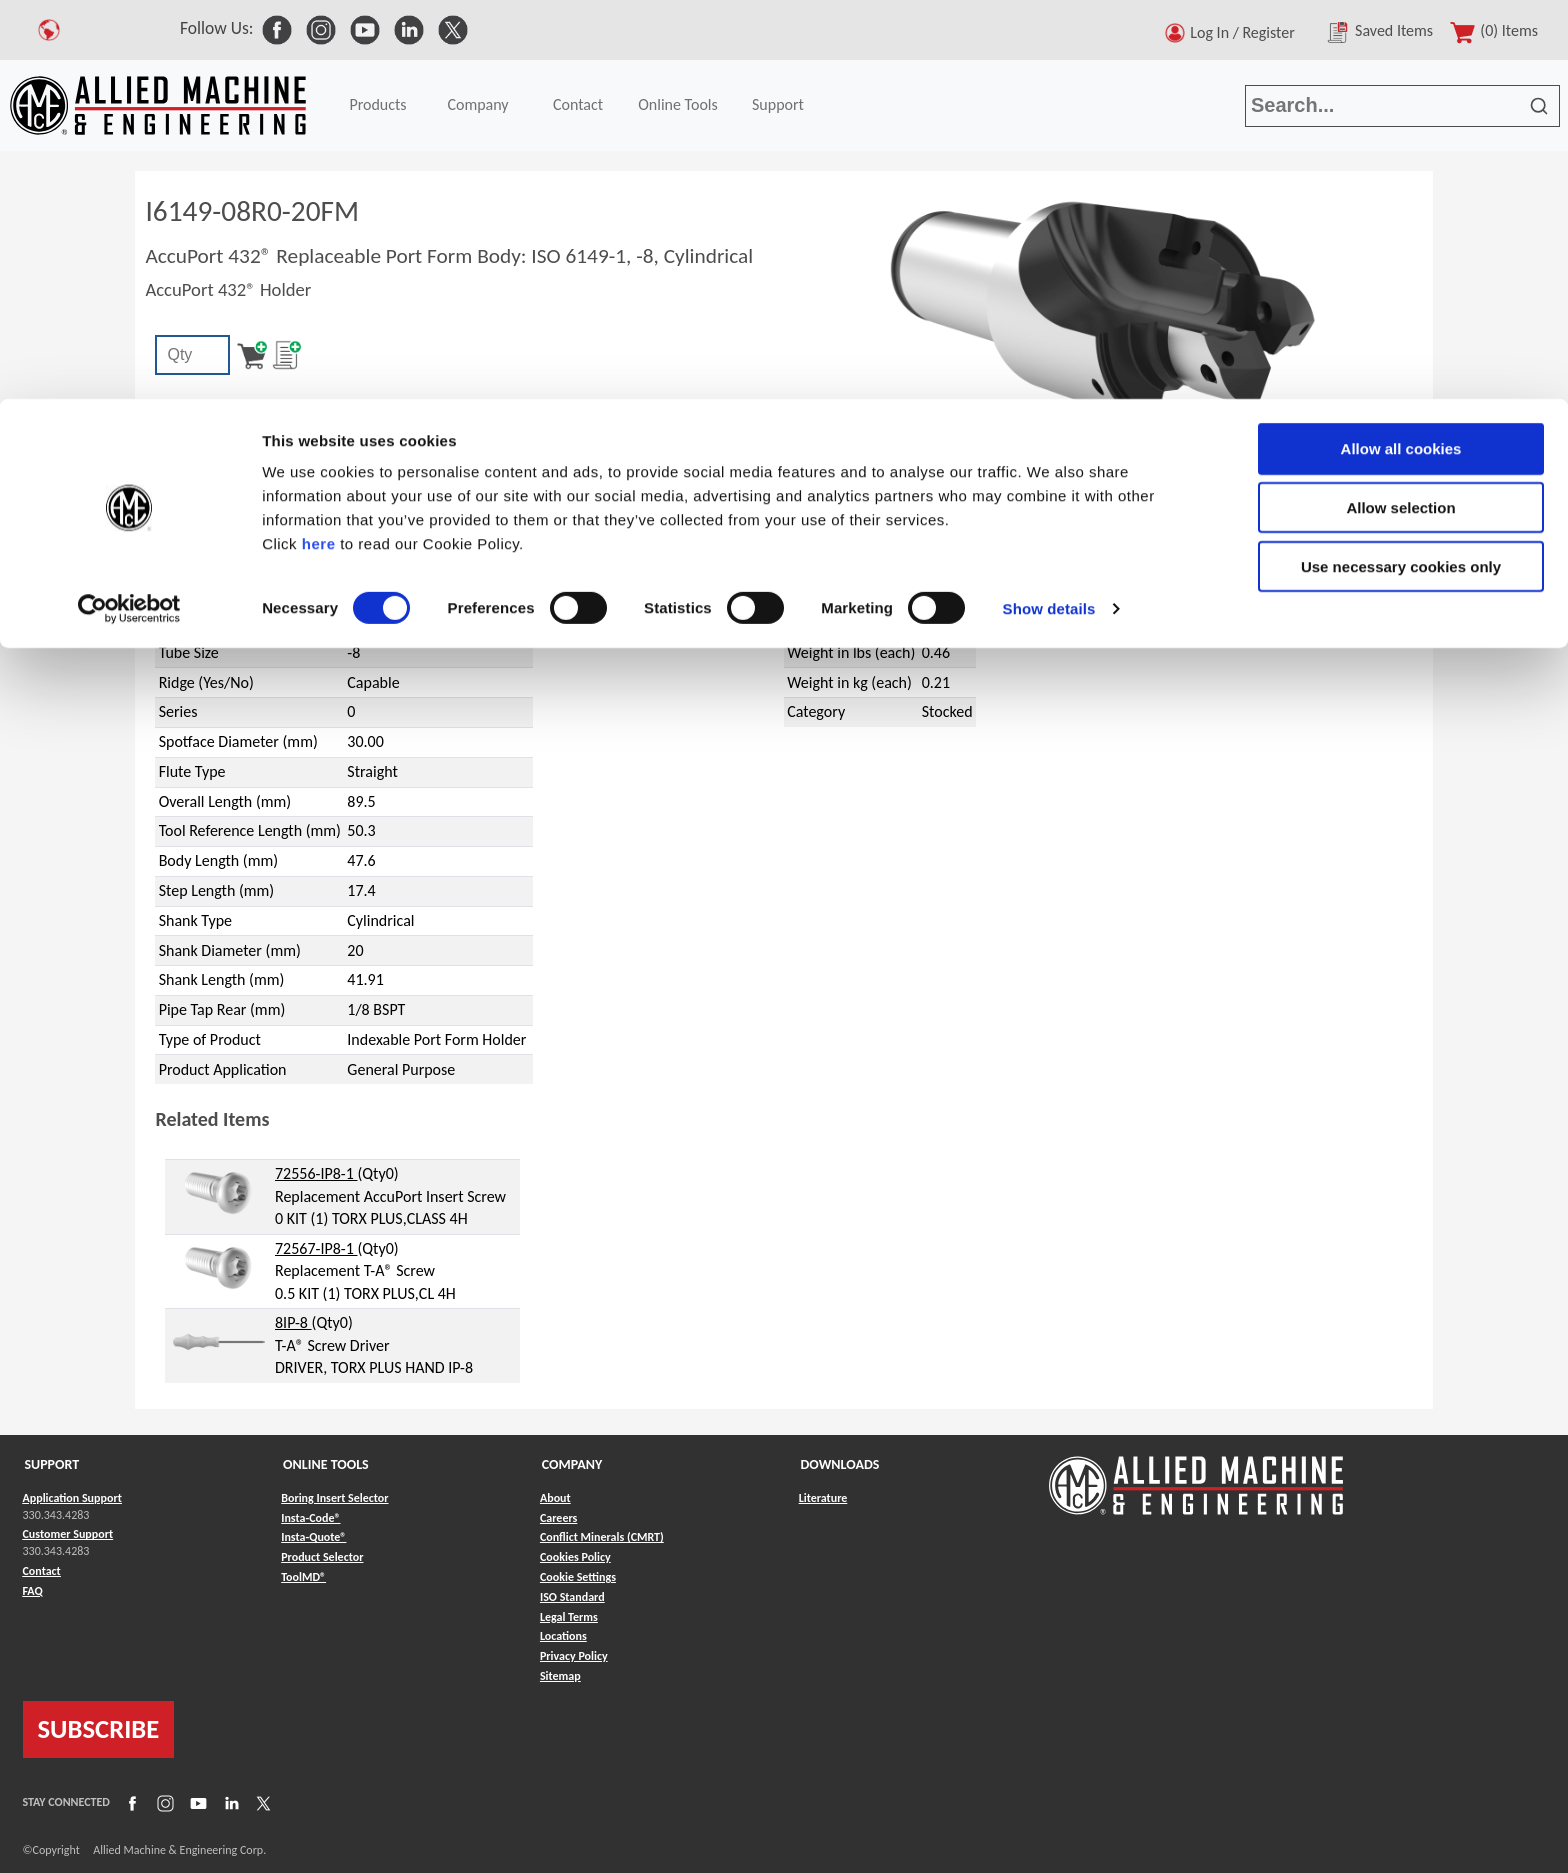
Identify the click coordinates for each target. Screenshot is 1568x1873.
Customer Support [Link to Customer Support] (68, 1534)
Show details (1049, 209)
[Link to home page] (1196, 1475)
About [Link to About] (555, 1498)
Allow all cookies (1401, 49)
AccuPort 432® (234, 497)
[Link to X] (261, 1802)
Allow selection (1400, 108)
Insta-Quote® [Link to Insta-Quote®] (313, 1537)
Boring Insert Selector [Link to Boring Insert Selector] (334, 1498)
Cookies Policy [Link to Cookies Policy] (575, 1557)
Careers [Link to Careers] (558, 1518)
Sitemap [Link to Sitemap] (560, 1676)
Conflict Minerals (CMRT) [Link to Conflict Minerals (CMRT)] (602, 1537)
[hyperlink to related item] (219, 1191)
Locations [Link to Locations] (563, 1636)
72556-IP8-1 (316, 1173)
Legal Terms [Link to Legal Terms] (569, 1617)
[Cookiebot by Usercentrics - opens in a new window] (129, 210)
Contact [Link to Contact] (42, 1571)
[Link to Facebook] (130, 1802)
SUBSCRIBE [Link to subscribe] (99, 1729)
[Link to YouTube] (196, 1802)
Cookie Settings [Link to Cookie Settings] (578, 1577)
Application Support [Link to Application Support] (72, 1498)
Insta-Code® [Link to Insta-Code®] (310, 1518)
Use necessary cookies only (1401, 167)
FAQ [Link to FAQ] (33, 1591)
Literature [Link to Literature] (823, 1498)
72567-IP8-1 (316, 1248)
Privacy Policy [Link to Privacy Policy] (574, 1656)
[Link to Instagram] (163, 1802)
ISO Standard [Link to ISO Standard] (572, 1597)
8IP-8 (293, 1322)
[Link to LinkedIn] (229, 1802)
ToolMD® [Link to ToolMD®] (303, 1577)
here (319, 144)
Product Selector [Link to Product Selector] (322, 1557)
